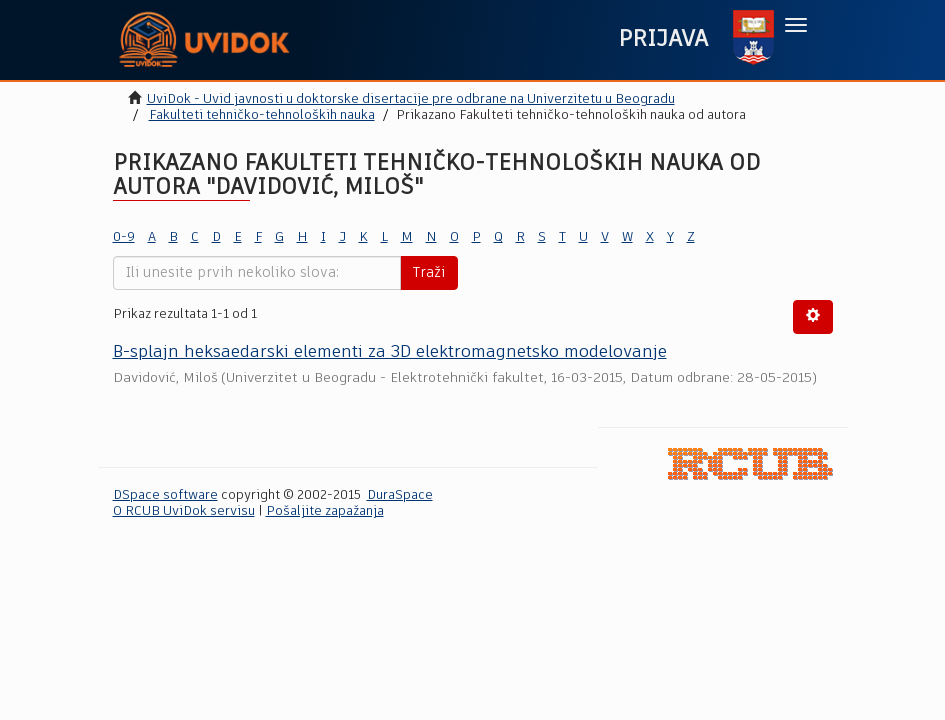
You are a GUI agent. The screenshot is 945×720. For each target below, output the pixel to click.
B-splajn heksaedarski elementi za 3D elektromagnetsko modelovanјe (390, 352)
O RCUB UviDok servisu (184, 511)
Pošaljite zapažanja (325, 511)
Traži (429, 273)
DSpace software (165, 495)
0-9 (124, 237)
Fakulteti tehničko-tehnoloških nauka (262, 115)
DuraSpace (400, 495)
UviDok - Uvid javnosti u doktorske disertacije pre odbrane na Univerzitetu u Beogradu (411, 99)
